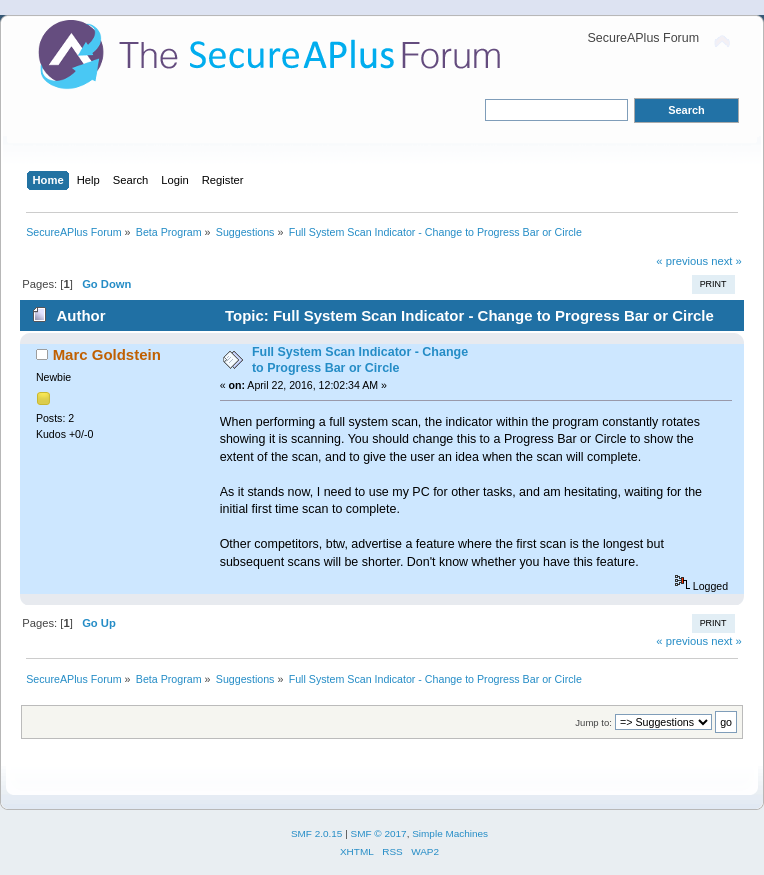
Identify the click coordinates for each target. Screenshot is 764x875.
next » (726, 261)
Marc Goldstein (107, 354)
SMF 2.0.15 (317, 833)
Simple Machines (450, 833)
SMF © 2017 (379, 833)
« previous (682, 261)
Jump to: (593, 722)
